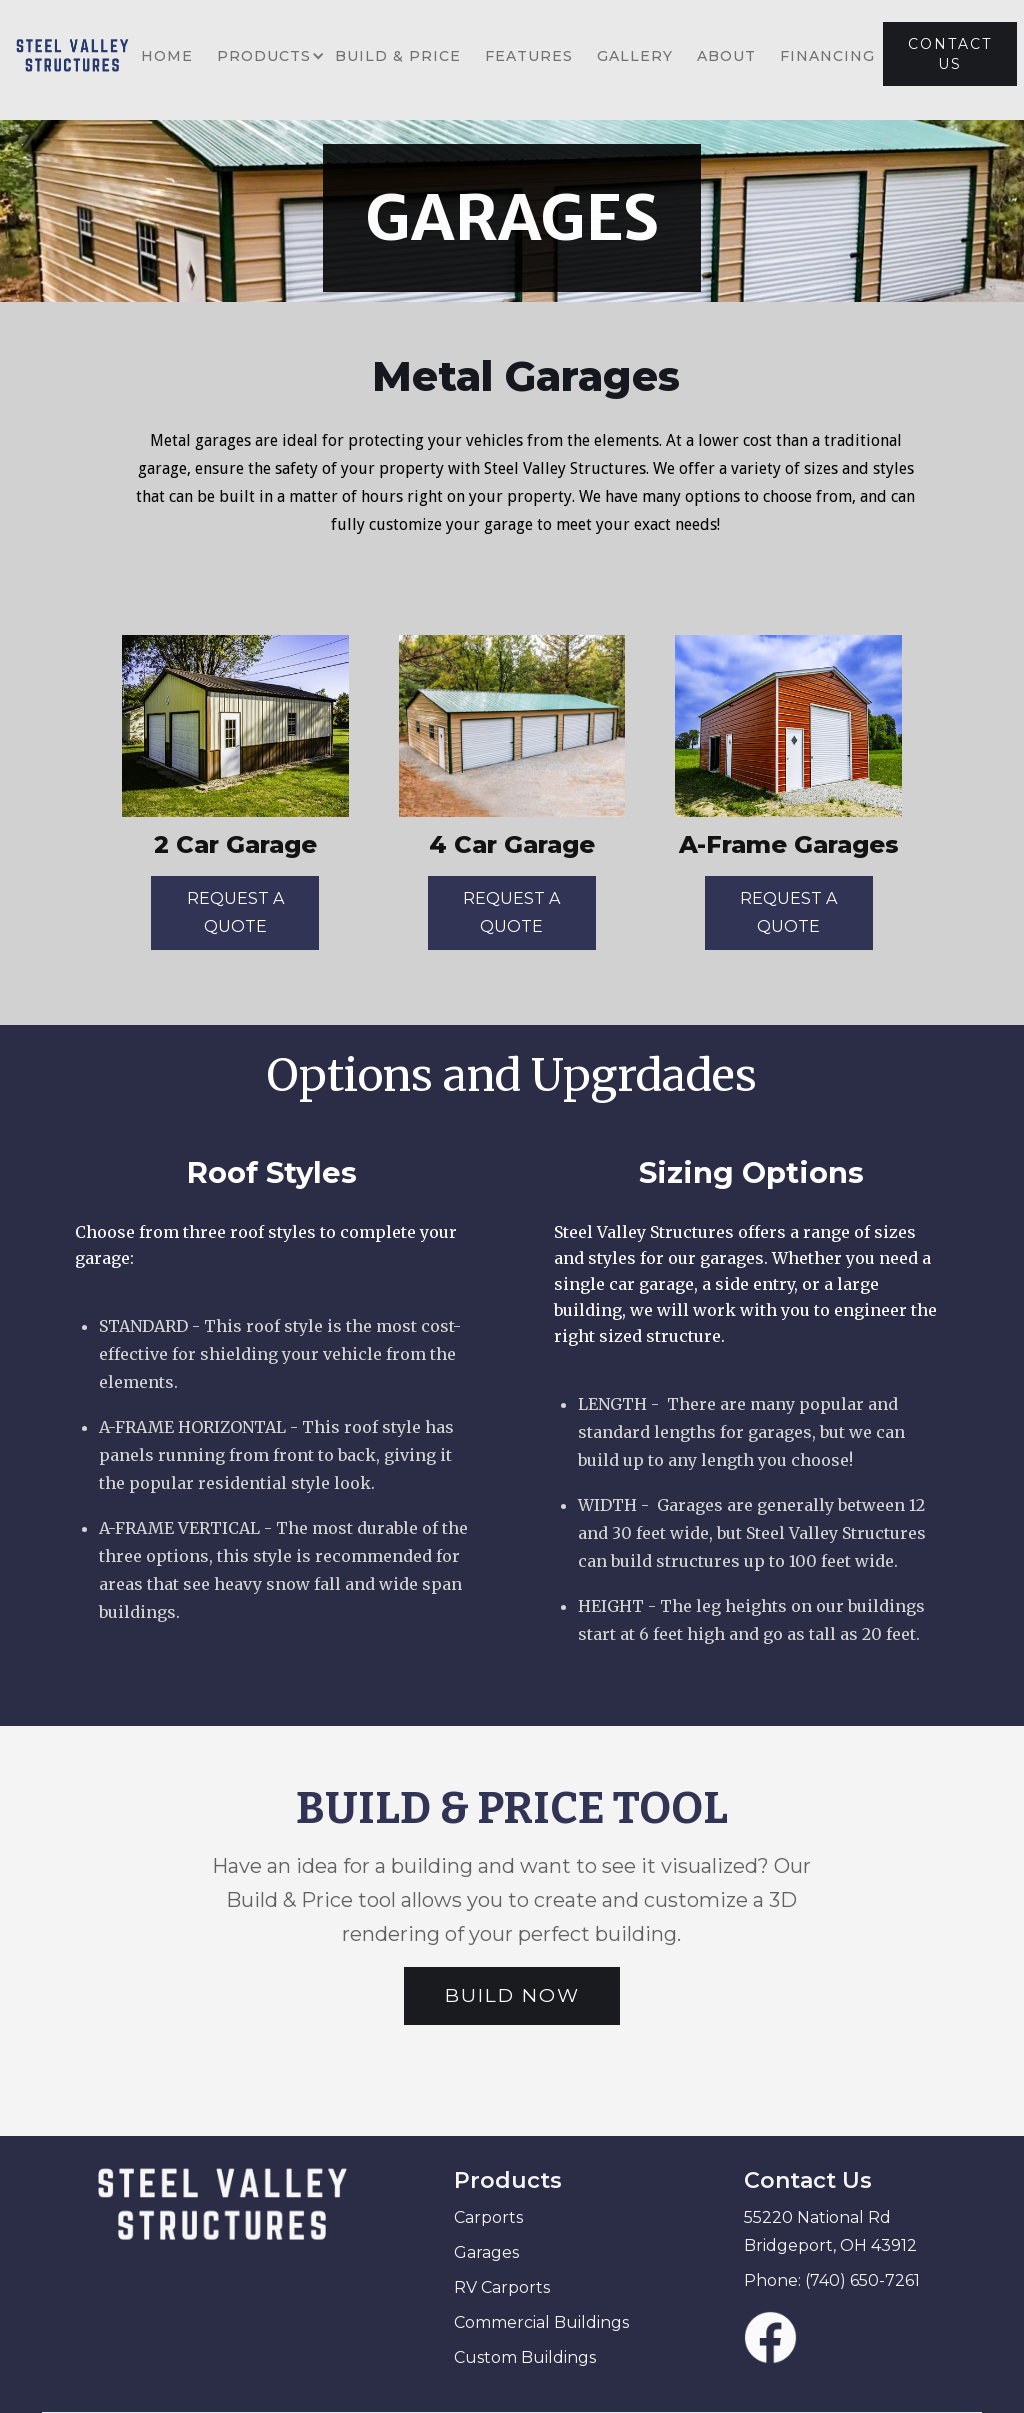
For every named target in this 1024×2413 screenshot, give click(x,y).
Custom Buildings (525, 2357)
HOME (167, 56)
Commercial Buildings (541, 2322)
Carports (488, 2217)
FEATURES (529, 56)
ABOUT (726, 56)
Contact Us (808, 2180)
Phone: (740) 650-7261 (832, 2280)
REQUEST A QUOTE (235, 912)
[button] (264, 56)
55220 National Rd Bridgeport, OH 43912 (830, 2231)
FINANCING (827, 56)
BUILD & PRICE (398, 56)
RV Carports (502, 2287)
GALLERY (635, 56)
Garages (486, 2252)
